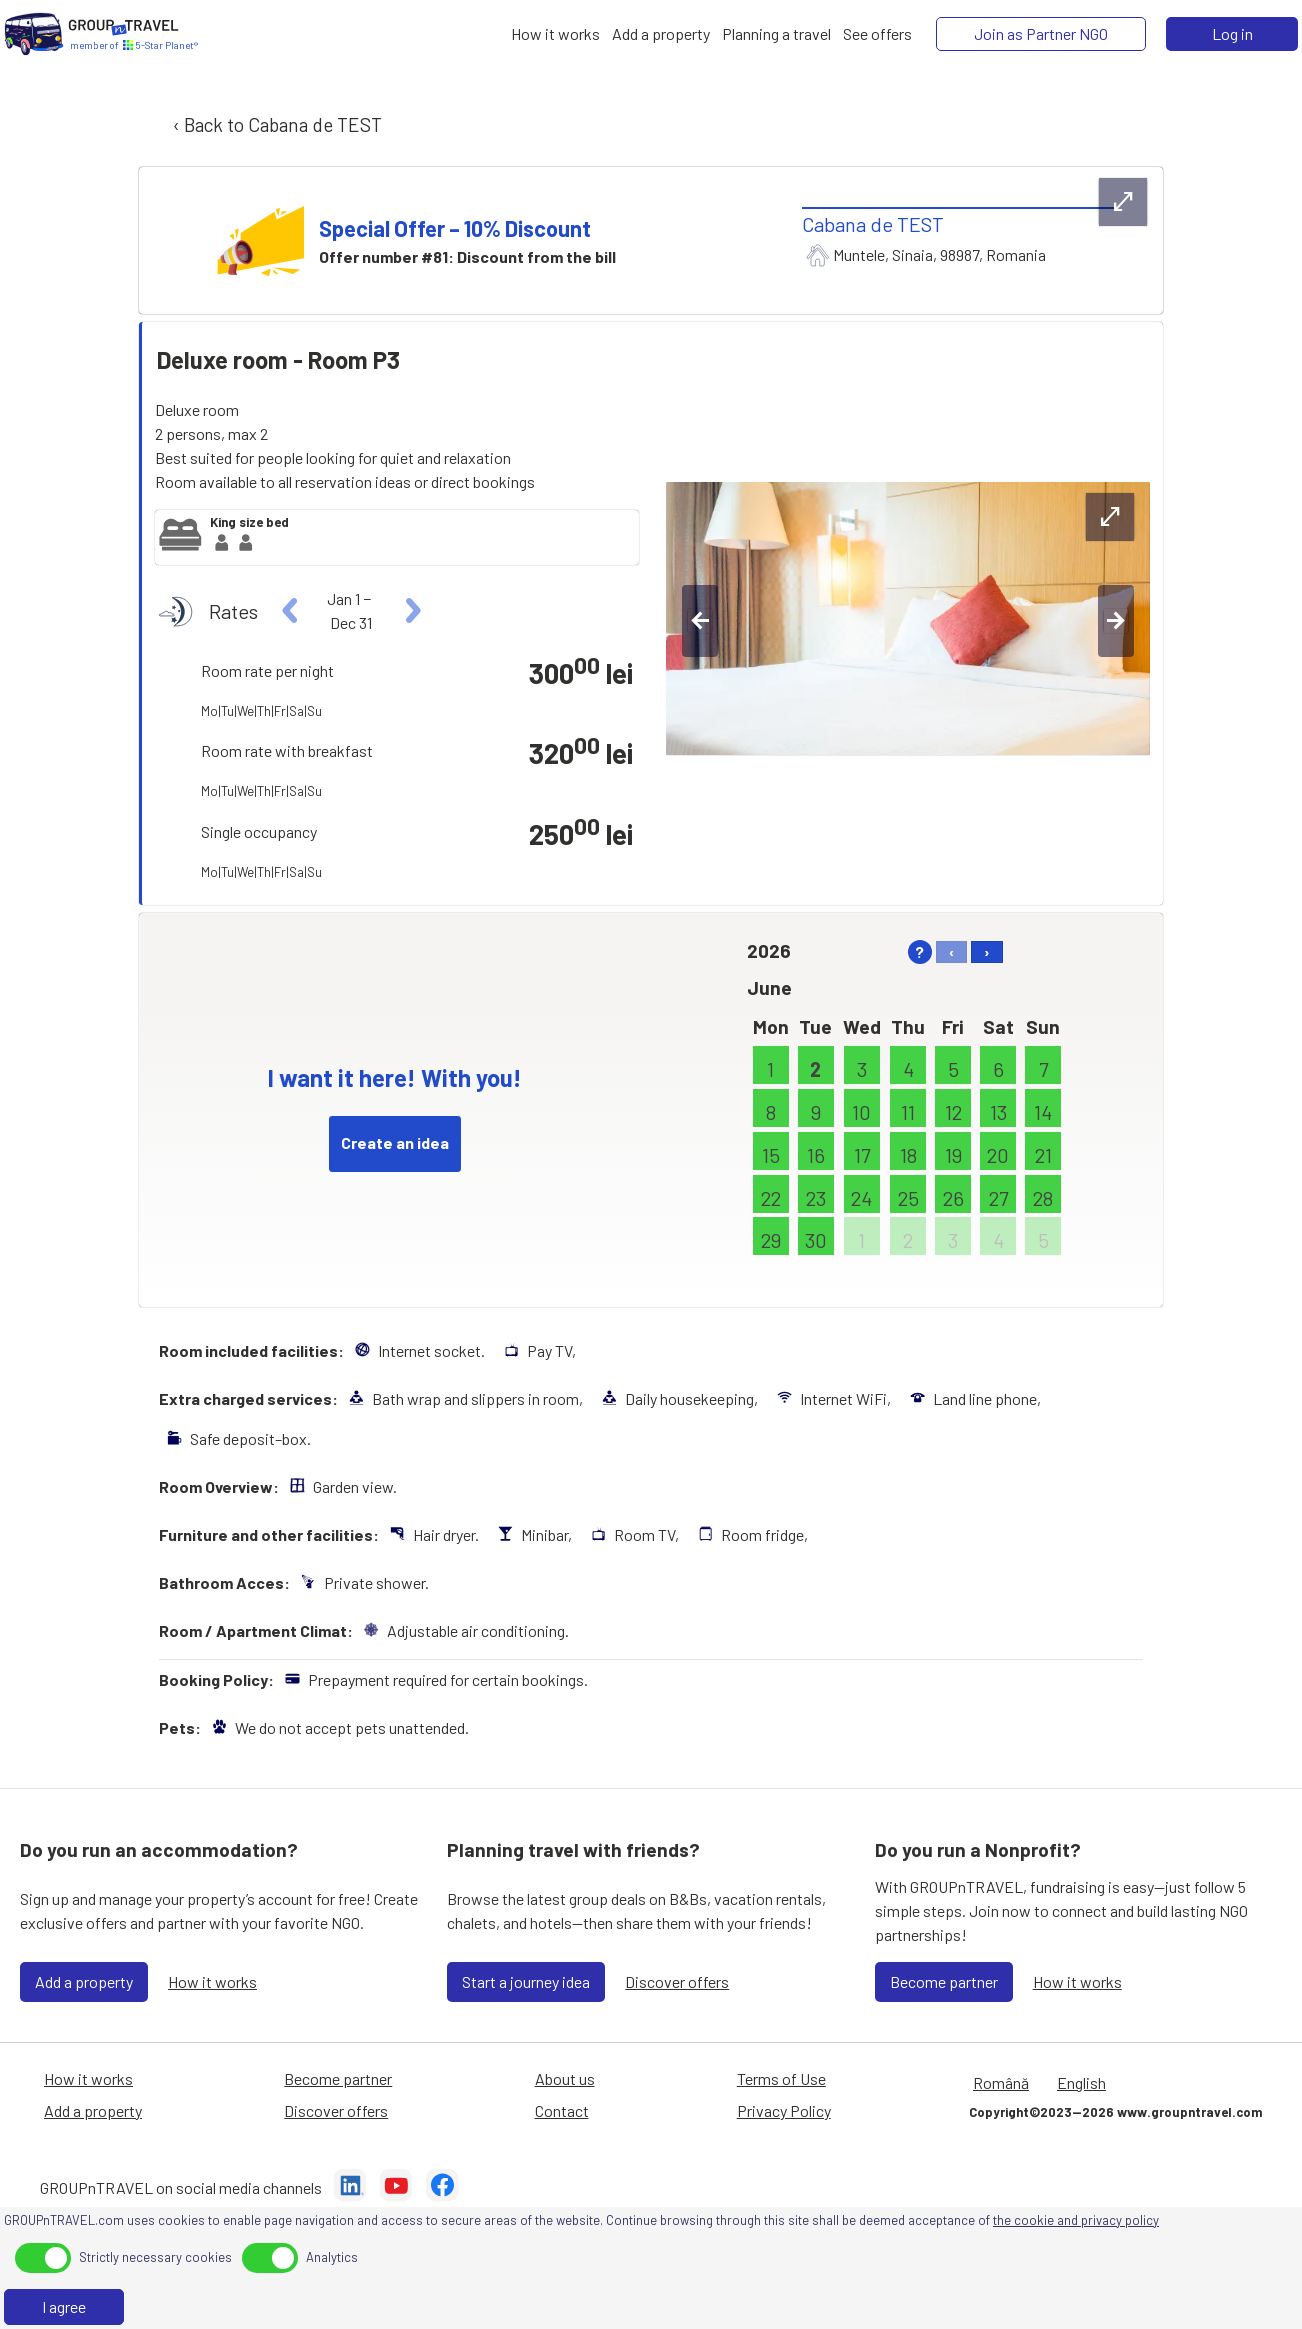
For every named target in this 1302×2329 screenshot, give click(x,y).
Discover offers (677, 1981)
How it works (212, 1981)
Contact (562, 2110)
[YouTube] (396, 2188)
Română (1001, 2082)
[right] (410, 611)
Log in (1232, 33)
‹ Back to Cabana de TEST (275, 124)
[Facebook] (442, 2188)
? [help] (919, 951)
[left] (290, 611)
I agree (64, 2306)
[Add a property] (661, 34)
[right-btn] (1116, 621)
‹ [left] (951, 951)
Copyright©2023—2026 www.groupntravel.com (1115, 2112)
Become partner (944, 1981)
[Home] (34, 34)
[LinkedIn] (350, 2188)
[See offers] (877, 34)
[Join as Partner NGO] (1041, 34)
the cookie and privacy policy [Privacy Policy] (1076, 2220)
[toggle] (43, 2258)
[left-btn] (700, 621)
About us (565, 2078)
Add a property (84, 1981)
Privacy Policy (784, 2110)
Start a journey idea (526, 1981)
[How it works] (555, 34)
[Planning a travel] (776, 34)
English (1081, 2082)
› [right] (987, 951)
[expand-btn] (1123, 202)
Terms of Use (781, 2078)
